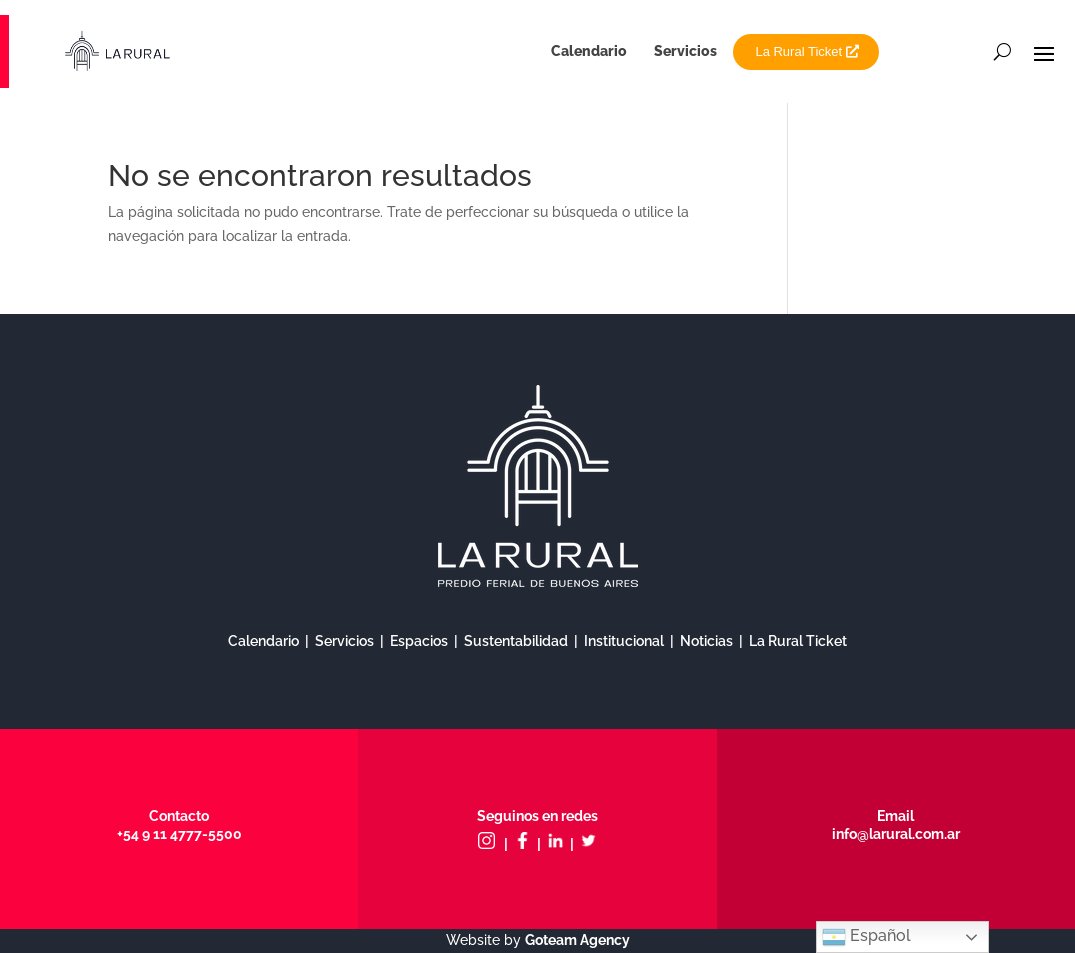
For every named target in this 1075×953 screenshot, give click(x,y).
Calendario (589, 51)
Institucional (624, 641)
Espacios (419, 641)
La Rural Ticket (798, 51)
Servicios (685, 51)
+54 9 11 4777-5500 (179, 834)
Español (866, 937)
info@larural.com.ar (896, 834)
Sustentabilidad (516, 641)
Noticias (706, 641)
